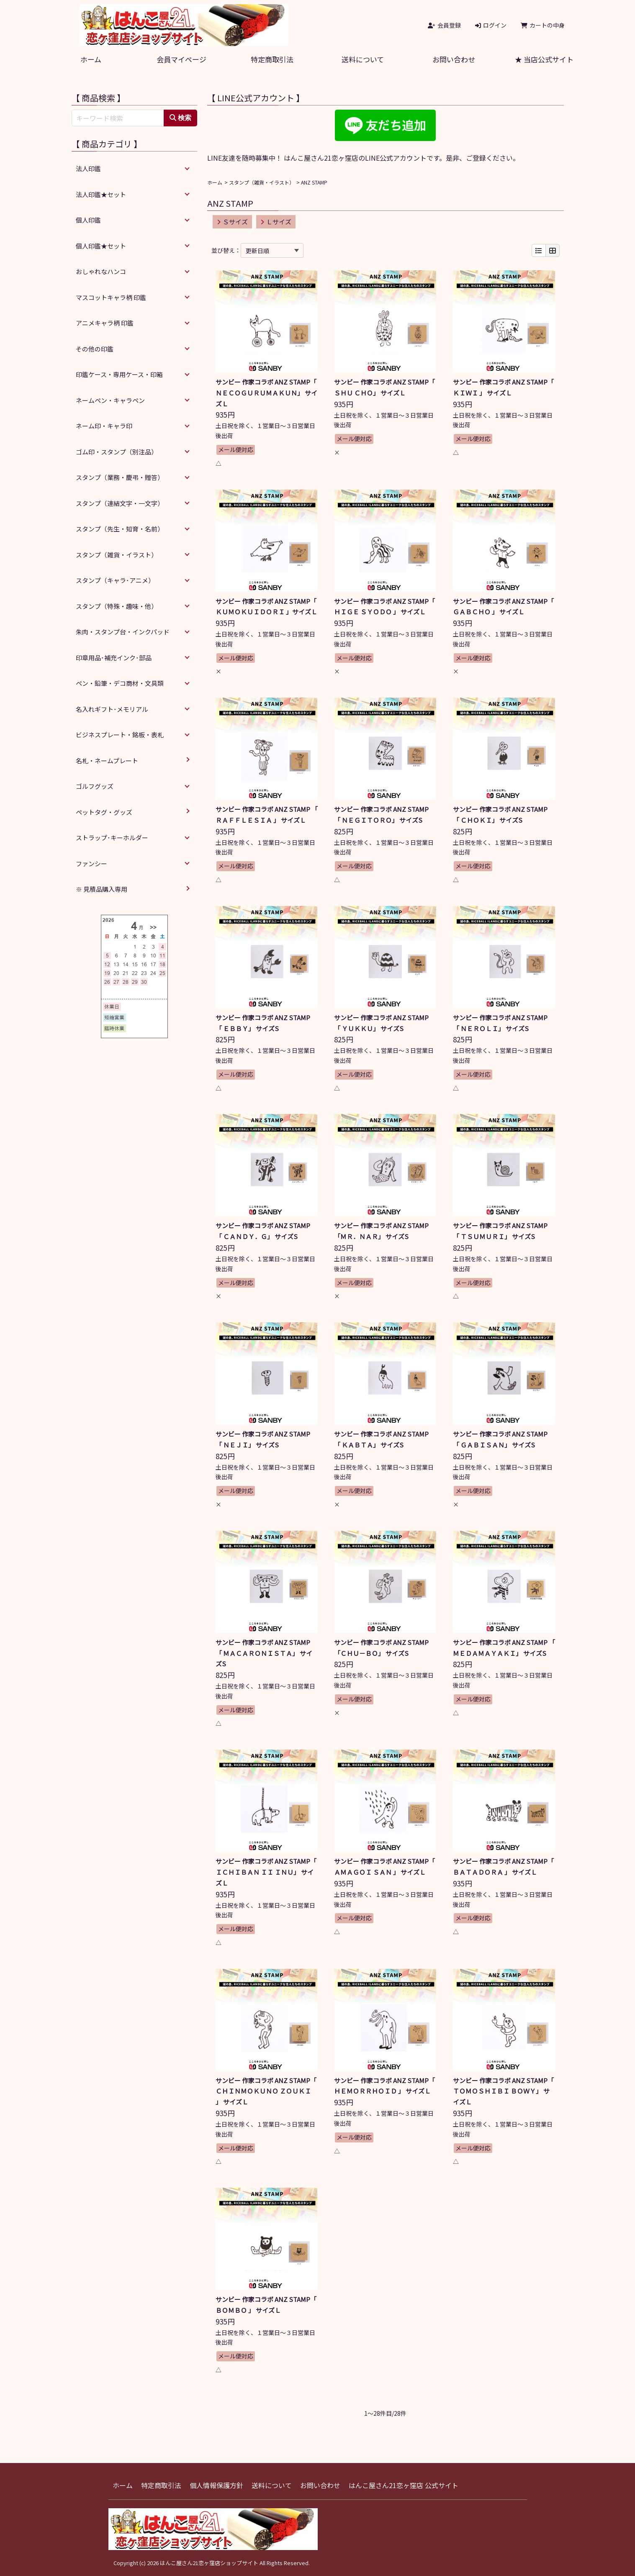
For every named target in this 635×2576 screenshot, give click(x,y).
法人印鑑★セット (101, 194)
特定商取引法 (272, 59)
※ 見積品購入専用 (101, 889)
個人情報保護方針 (216, 2485)
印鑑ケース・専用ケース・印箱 (119, 374)
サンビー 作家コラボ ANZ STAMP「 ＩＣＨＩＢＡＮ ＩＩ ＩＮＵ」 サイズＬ (266, 1872)
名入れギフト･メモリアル (112, 709)
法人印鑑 (88, 168)
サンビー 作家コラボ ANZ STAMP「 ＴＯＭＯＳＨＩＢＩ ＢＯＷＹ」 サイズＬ (503, 2091)
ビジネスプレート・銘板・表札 (120, 734)
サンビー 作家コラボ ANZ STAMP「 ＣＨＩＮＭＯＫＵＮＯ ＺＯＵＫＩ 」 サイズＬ (266, 2091)
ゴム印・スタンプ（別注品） (116, 451)
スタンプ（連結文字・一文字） (120, 503)
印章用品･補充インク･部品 (114, 657)
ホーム (90, 59)
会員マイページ (181, 59)
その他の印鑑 (94, 348)
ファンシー (91, 863)
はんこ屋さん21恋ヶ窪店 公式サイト (403, 2485)
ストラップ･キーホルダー (112, 837)
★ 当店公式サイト (544, 59)
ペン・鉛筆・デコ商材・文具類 (120, 683)
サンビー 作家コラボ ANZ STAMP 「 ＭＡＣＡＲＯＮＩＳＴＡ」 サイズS (266, 1653)
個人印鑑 (88, 220)
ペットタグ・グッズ (104, 812)
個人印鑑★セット (101, 245)
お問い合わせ (453, 59)
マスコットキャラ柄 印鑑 (111, 297)
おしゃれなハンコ (101, 271)
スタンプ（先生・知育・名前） (120, 528)
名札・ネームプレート (107, 760)
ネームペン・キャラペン (110, 400)
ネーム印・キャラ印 (104, 425)
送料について (363, 59)
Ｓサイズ (232, 221)
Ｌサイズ (275, 221)
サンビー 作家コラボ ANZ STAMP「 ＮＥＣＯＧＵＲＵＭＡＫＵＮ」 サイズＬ (266, 392)
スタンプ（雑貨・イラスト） (261, 182)
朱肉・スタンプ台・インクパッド (123, 631)
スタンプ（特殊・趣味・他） (116, 606)
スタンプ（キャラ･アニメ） (115, 580)
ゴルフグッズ (94, 786)
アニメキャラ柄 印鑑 (105, 322)
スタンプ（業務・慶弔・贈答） (120, 477)
